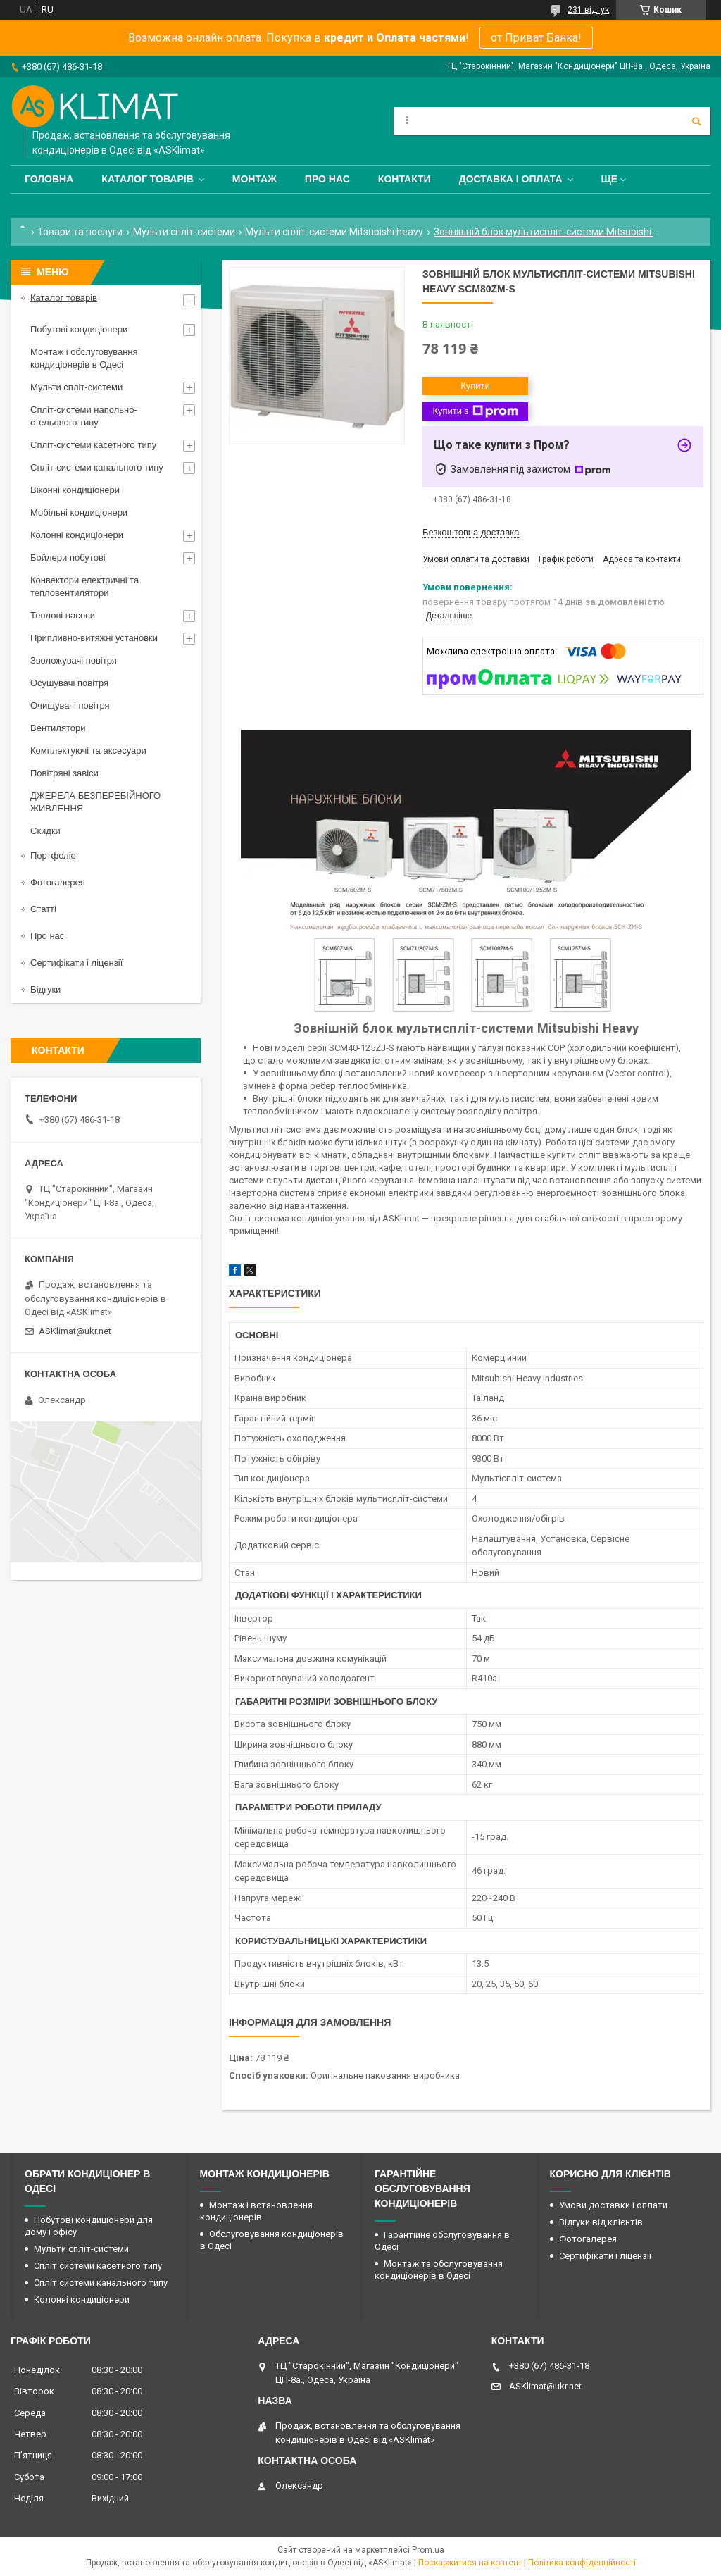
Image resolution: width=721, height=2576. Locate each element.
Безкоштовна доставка (470, 532)
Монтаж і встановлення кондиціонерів (256, 2211)
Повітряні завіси (64, 773)
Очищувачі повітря (70, 705)
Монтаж (254, 179)
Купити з (475, 411)
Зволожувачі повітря (73, 660)
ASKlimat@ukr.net (75, 1331)
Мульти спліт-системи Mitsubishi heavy (334, 231)
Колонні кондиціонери (76, 535)
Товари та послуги (80, 231)
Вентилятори (57, 728)
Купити (475, 385)
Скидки (45, 831)
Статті (43, 909)
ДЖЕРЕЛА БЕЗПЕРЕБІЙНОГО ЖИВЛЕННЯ (95, 802)
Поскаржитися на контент (470, 2563)
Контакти (404, 179)
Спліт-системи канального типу (96, 467)
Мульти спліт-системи (184, 231)
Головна (49, 179)
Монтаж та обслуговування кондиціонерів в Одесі (439, 2269)
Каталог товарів (147, 179)
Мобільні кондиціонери (78, 512)
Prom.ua (428, 2550)
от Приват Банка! (536, 37)
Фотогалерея (57, 882)
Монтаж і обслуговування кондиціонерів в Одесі (84, 358)
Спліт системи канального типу (101, 2282)
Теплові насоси (62, 615)
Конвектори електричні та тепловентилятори (84, 586)
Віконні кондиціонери (75, 490)
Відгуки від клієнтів (601, 2222)
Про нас (327, 179)
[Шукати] (696, 121)
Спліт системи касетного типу (98, 2265)
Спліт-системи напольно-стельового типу (83, 416)
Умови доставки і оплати (613, 2205)
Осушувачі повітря (69, 683)
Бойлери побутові (68, 557)
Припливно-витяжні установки (94, 638)
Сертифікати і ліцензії (76, 962)
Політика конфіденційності (582, 2563)
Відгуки (45, 989)
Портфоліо (53, 855)
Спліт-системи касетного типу (93, 445)
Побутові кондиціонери (78, 329)
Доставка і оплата (511, 179)
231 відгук (588, 10)
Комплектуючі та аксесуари (88, 750)
